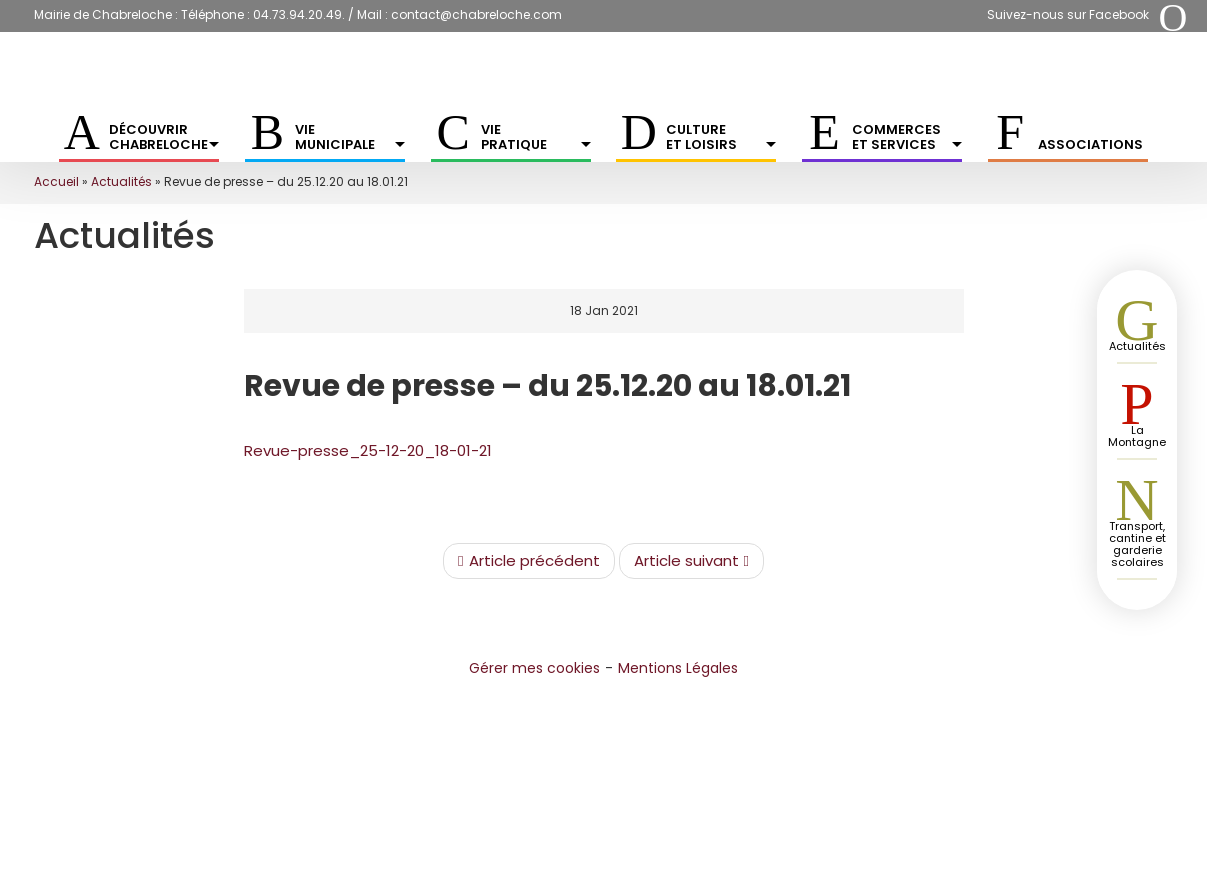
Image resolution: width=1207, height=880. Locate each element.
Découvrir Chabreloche (164, 137)
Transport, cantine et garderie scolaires (1137, 544)
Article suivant (691, 561)
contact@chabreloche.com (476, 14)
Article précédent (528, 561)
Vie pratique (536, 137)
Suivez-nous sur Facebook (1068, 14)
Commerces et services (907, 137)
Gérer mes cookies (534, 668)
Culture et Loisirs (721, 137)
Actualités (121, 181)
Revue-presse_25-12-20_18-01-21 (368, 450)
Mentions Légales (678, 668)
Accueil (56, 181)
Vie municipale (350, 137)
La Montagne (1137, 436)
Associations (1090, 144)
